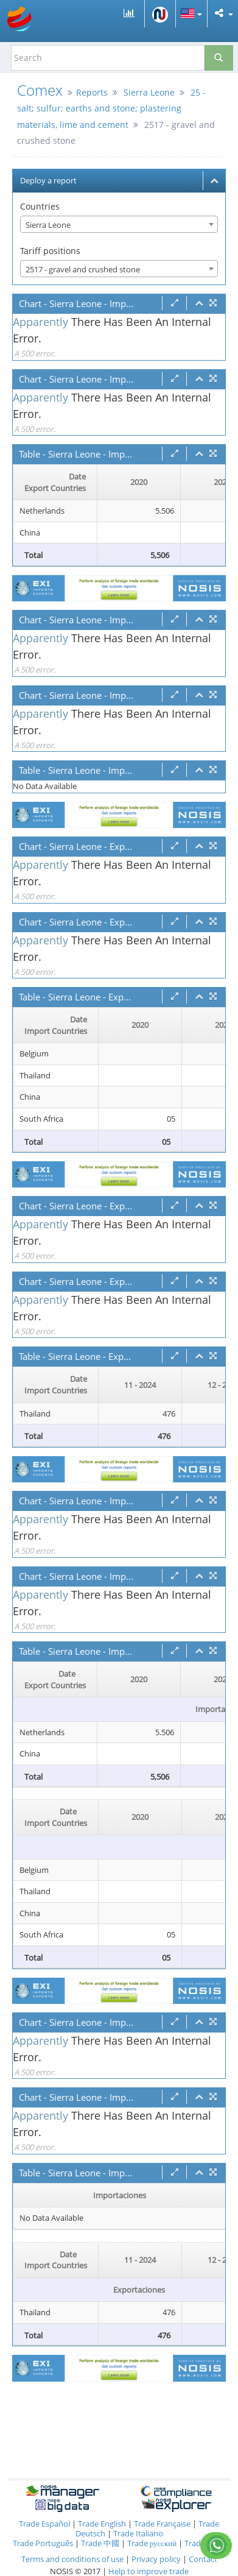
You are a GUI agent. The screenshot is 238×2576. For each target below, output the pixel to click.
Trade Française (162, 2523)
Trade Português (43, 2543)
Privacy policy (157, 2558)
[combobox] (119, 224)
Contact (203, 2558)
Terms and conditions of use (72, 2558)
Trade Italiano (138, 2533)
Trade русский (152, 2543)
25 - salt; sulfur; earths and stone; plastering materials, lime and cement (111, 108)
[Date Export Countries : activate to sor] (55, 482)
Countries (40, 206)
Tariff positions (50, 251)
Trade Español (44, 2523)
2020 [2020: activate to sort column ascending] (138, 481)
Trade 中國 (100, 2543)
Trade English (102, 2523)
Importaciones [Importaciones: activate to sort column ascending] (119, 2195)
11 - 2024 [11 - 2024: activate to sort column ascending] (140, 1384)
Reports (92, 92)
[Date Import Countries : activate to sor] (56, 1025)
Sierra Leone (149, 92)
